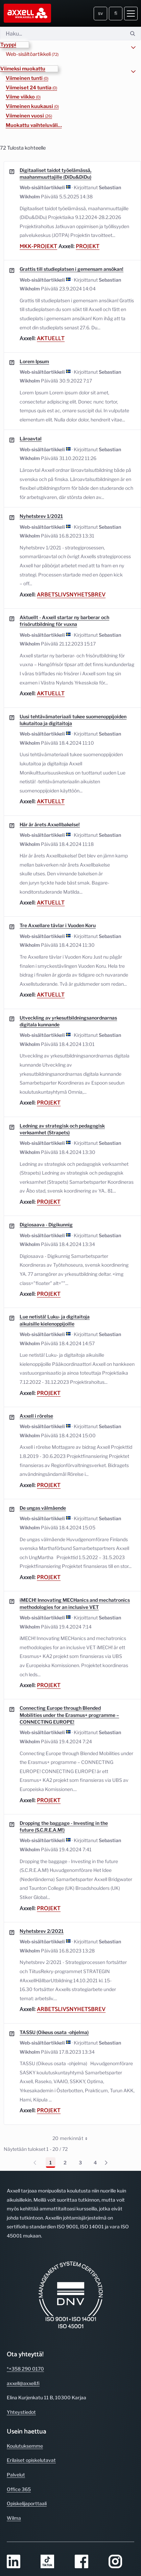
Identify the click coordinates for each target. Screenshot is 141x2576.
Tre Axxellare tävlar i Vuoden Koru (58, 925)
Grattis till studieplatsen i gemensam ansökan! (71, 269)
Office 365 (19, 2489)
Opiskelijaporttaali (27, 2503)
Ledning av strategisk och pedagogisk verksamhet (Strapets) (62, 1129)
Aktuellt (51, 338)
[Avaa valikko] (131, 13)
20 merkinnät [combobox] (72, 2138)
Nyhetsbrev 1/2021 (41, 516)
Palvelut (16, 2474)
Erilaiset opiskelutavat (31, 2460)
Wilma (14, 2518)
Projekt (87, 246)
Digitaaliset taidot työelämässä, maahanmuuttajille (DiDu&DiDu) (55, 173)
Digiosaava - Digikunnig (46, 1224)
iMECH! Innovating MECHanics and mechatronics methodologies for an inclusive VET (75, 1603)
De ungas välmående (43, 1508)
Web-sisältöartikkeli (32, 54)
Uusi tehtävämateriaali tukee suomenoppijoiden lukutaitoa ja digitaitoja (73, 720)
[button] (14, 44)
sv (100, 13)
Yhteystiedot (21, 2412)
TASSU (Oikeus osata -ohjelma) (54, 2032)
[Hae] (62, 33)
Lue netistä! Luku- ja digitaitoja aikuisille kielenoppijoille (55, 1320)
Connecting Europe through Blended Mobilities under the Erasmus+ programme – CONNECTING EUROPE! (69, 1715)
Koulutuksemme (25, 2446)
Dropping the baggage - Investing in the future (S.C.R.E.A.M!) (64, 1826)
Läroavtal (31, 438)
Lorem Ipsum (34, 361)
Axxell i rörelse (36, 1416)
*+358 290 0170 (25, 2369)
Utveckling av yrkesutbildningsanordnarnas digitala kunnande (68, 1021)
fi (115, 13)
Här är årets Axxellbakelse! (50, 824)
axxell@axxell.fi (23, 2383)
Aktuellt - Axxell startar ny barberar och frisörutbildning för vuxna (64, 620)
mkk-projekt (38, 246)
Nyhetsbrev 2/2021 (42, 1931)
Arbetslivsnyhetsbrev (71, 594)
